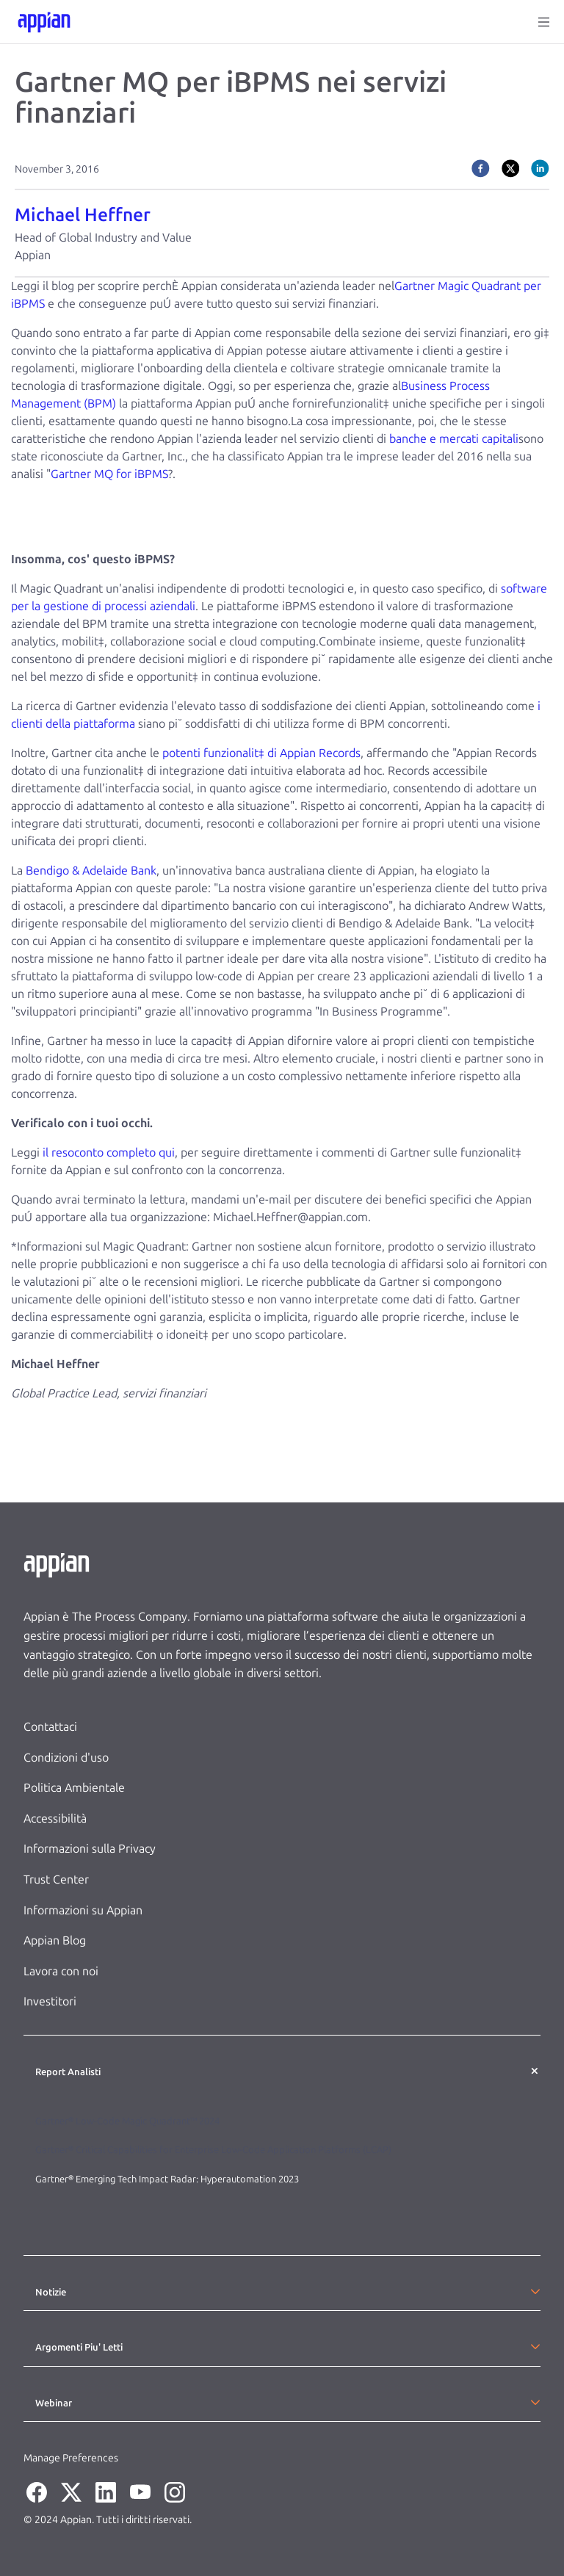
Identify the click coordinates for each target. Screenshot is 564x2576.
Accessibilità (55, 1819)
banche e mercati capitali (453, 439)
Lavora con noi (61, 1971)
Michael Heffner (83, 214)
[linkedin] (540, 168)
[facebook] (480, 168)
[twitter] (511, 168)
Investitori (50, 2001)
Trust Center (56, 1879)
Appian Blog (55, 1940)
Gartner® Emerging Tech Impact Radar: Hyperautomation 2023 (167, 2179)
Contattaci (50, 1727)
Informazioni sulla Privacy (90, 1849)
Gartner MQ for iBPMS (109, 474)
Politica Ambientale (74, 1788)
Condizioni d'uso (66, 1758)
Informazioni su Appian (83, 1910)
